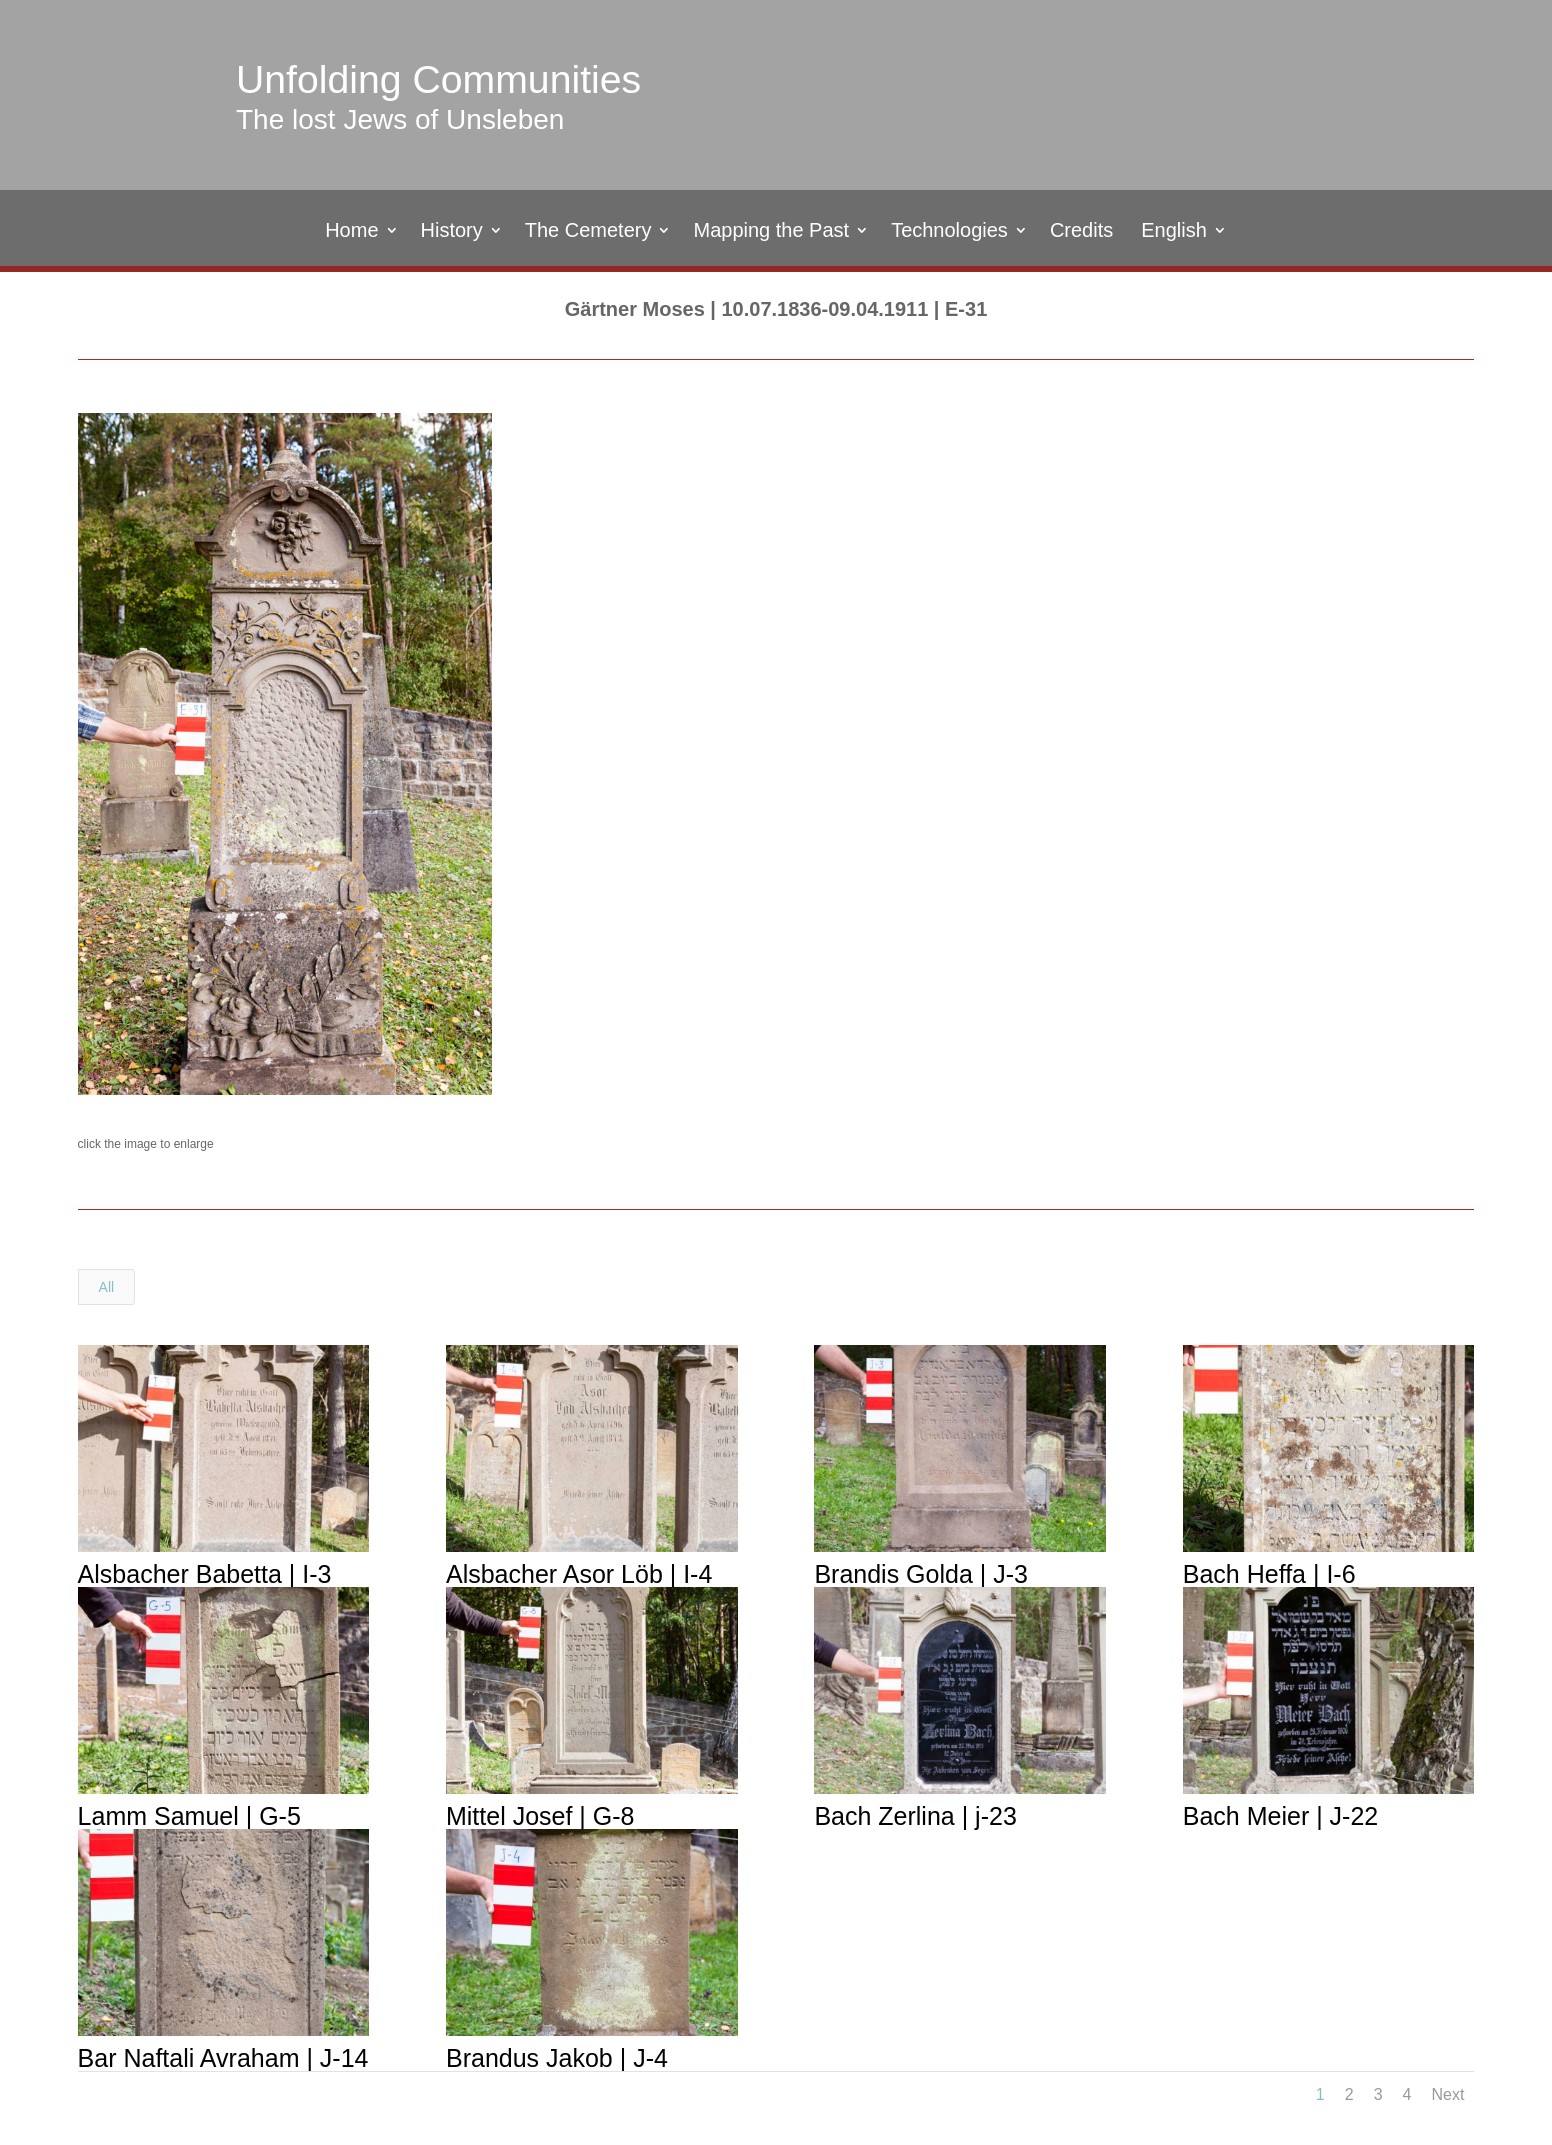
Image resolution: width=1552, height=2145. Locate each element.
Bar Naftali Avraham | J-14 (222, 2058)
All (107, 1287)
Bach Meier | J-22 (1279, 1816)
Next (1447, 2094)
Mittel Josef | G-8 (539, 1816)
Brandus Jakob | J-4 (556, 2058)
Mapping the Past (771, 232)
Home (351, 232)
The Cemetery (588, 232)
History (452, 232)
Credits (1081, 232)
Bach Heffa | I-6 (1268, 1574)
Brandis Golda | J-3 (920, 1574)
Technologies (949, 232)
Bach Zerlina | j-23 (914, 1816)
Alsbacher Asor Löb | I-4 (578, 1574)
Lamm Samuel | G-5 (188, 1816)
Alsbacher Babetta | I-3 (204, 1574)
